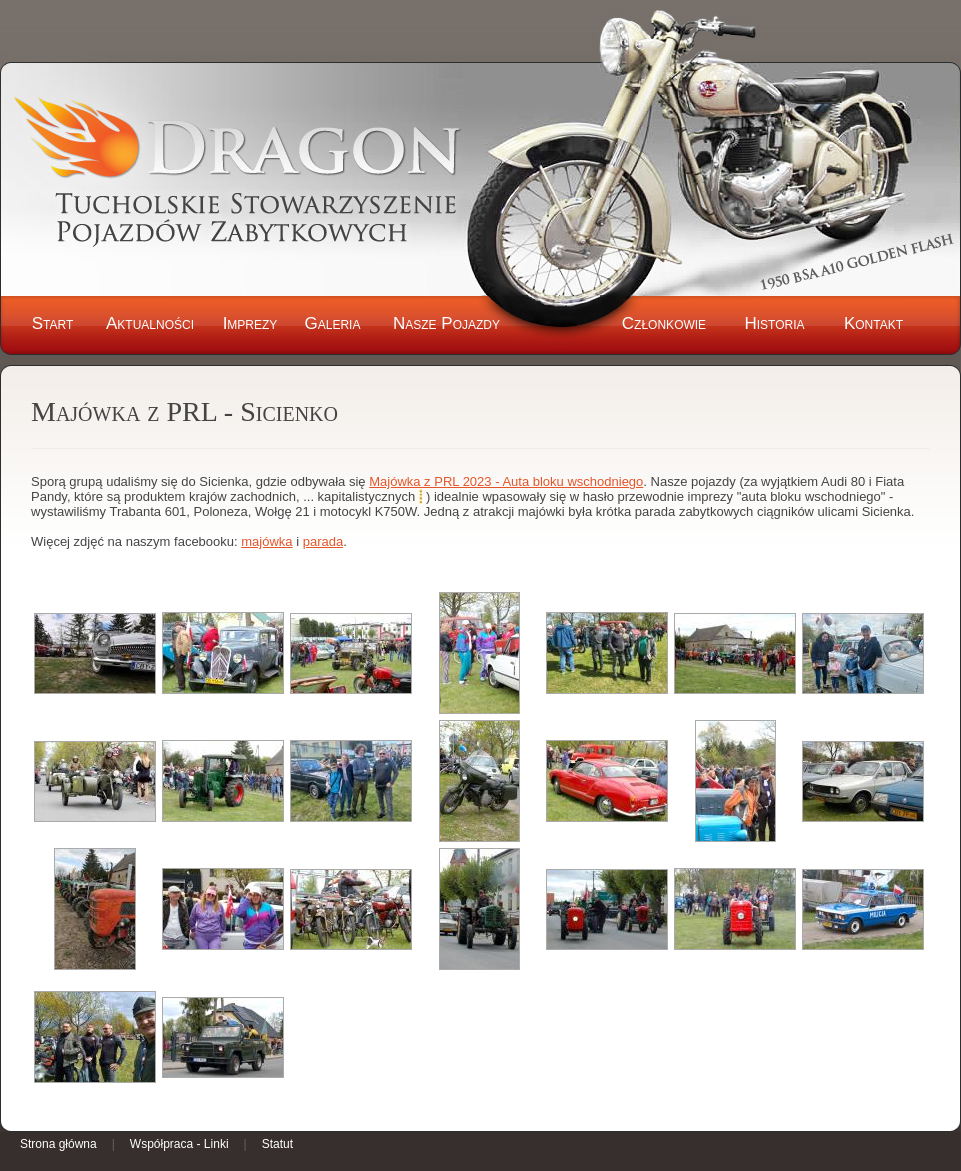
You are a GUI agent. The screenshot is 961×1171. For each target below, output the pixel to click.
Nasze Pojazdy (446, 323)
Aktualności (150, 323)
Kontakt (873, 323)
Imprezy (250, 323)
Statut (277, 1144)
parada (323, 541)
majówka (266, 541)
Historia (774, 323)
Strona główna (58, 1144)
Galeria (333, 323)
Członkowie (664, 323)
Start (53, 323)
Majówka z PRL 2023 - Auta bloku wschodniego (506, 481)
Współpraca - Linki (179, 1144)
